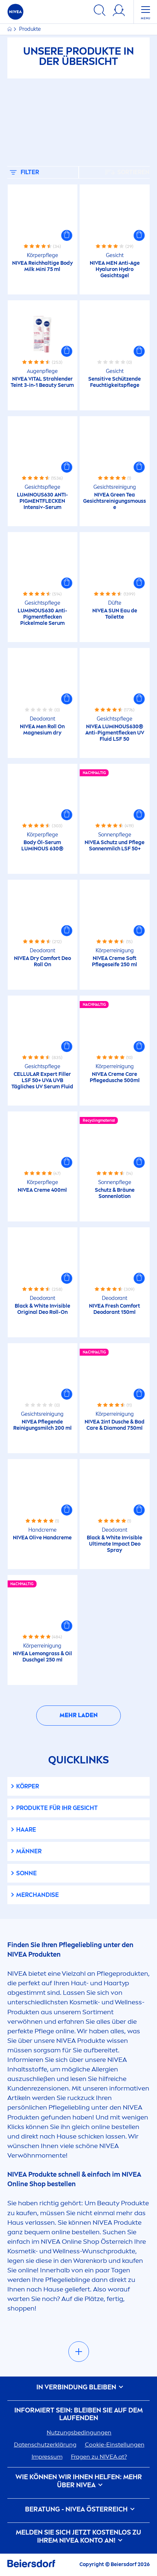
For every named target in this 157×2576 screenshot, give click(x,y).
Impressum (47, 2456)
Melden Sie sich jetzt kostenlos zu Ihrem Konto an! (78, 2536)
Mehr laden (79, 1715)
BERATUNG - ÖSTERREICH (78, 2509)
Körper (27, 1786)
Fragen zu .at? (99, 2456)
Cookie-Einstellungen (114, 2444)
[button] (66, 235)
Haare (26, 1829)
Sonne (26, 1873)
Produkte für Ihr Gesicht (57, 1807)
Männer (29, 1851)
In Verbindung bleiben (78, 2387)
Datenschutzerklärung (45, 2444)
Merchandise (37, 1894)
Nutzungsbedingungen (79, 2432)
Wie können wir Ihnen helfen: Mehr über (78, 2481)
